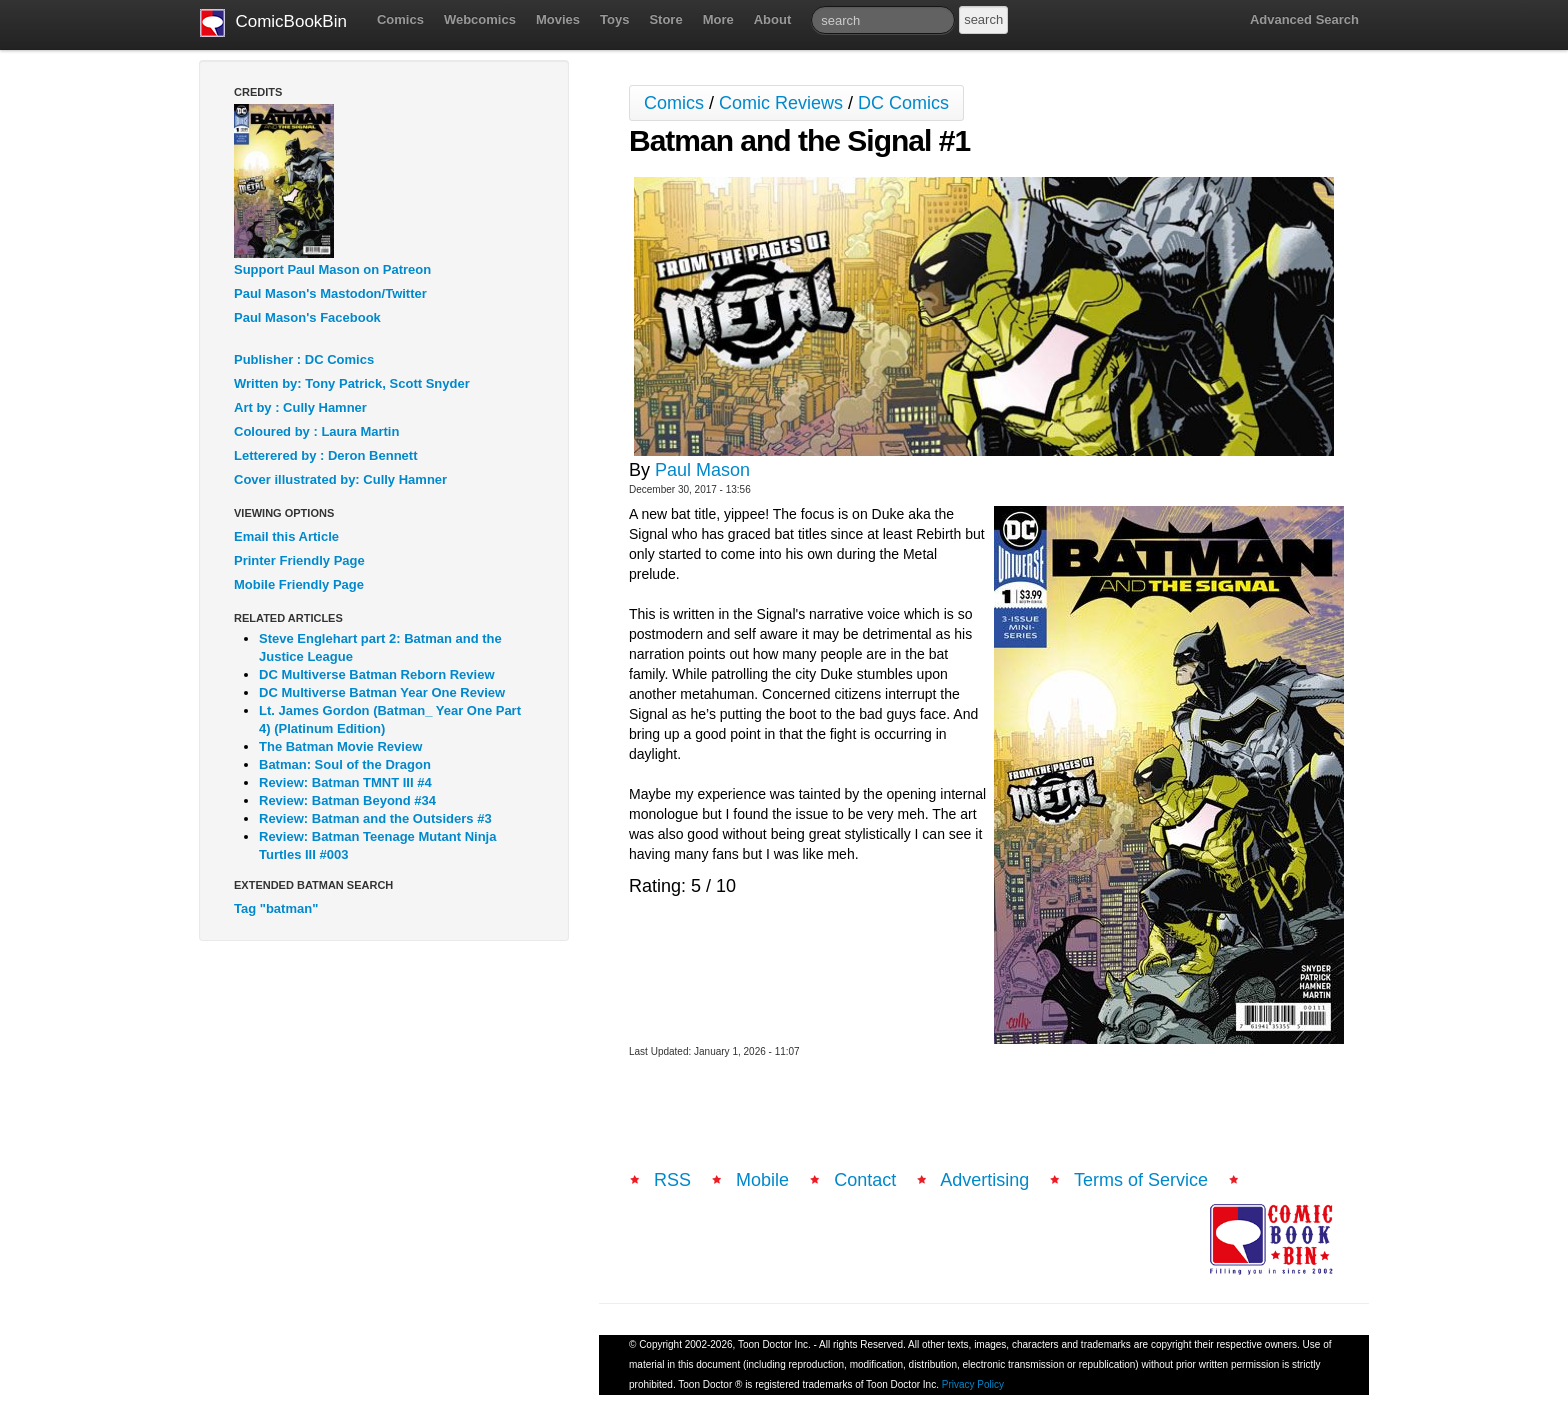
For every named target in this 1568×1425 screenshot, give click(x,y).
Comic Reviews (781, 103)
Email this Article (286, 536)
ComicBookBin (273, 23)
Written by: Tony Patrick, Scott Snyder (352, 383)
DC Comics (903, 103)
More (718, 19)
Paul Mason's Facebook (307, 317)
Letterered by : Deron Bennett (325, 455)
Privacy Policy (973, 1384)
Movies (558, 19)
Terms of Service (1141, 1180)
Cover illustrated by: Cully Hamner (340, 479)
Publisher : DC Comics (304, 359)
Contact (865, 1180)
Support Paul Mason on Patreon (332, 269)
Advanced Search (1304, 19)
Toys (614, 19)
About (773, 19)
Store (665, 19)
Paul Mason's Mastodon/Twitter (330, 293)
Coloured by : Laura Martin (316, 431)
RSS (672, 1180)
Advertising (984, 1180)
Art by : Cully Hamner (300, 407)
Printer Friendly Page (299, 560)
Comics (400, 19)
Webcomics (480, 19)
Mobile (762, 1180)
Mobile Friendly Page (299, 584)
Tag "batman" (276, 908)
